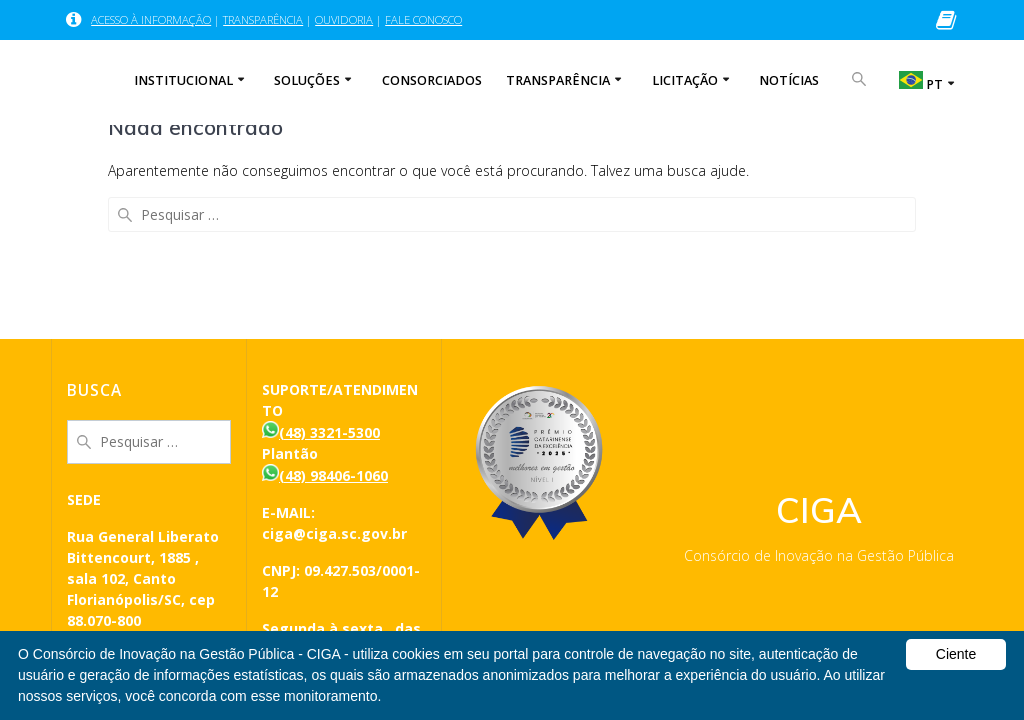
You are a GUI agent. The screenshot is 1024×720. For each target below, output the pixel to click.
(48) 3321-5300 (329, 432)
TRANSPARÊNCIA (263, 19)
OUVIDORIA (344, 19)
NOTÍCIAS (789, 80)
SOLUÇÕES (307, 80)
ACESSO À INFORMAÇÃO (151, 19)
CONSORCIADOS (432, 80)
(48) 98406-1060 (333, 475)
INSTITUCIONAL (183, 80)
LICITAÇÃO (685, 80)
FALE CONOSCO (423, 19)
